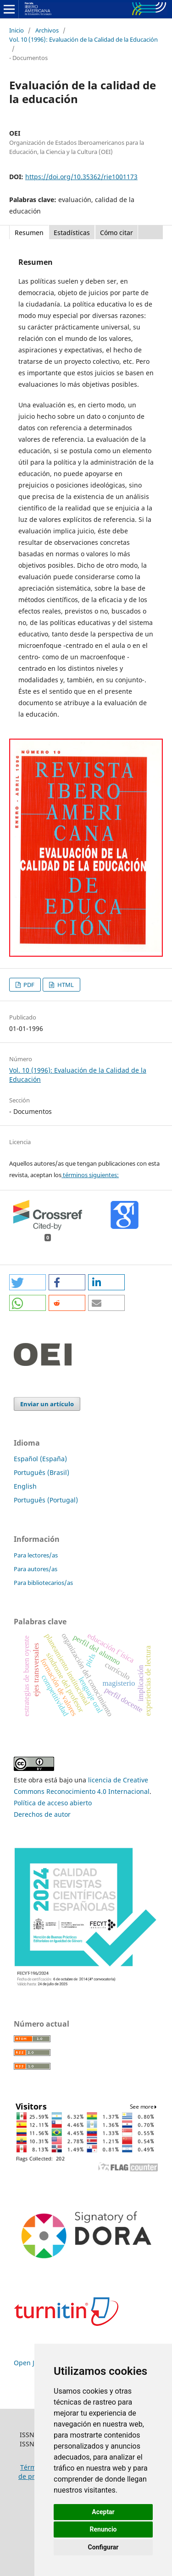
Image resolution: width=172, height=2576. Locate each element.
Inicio (16, 30)
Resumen (29, 232)
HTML (65, 985)
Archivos (47, 30)
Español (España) (40, 1458)
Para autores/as (35, 1569)
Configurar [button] (103, 2547)
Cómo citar (116, 232)
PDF (28, 985)
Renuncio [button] (103, 2529)
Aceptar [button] (103, 2512)
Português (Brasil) (41, 1472)
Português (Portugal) (46, 1500)
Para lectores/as (36, 1555)
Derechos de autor (42, 1814)
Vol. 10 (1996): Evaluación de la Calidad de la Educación (83, 39)
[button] (27, 1282)
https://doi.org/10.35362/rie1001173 (81, 176)
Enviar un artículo (47, 1404)
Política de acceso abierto (53, 1802)
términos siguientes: (90, 1175)
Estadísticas (72, 232)
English (25, 1486)
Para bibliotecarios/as (43, 1582)
